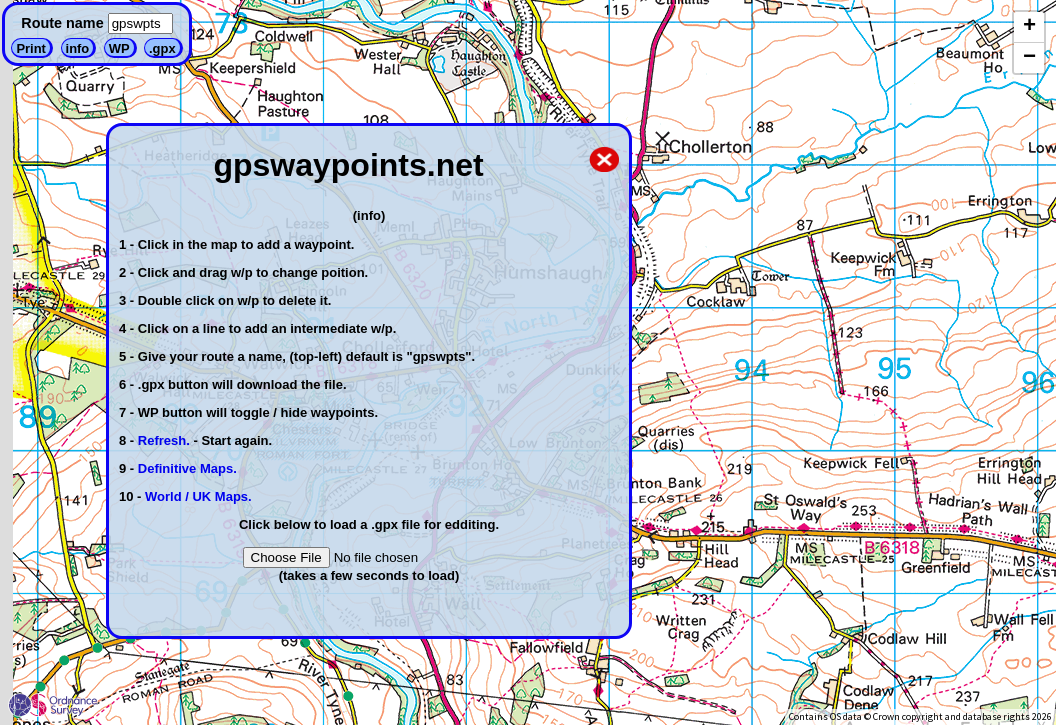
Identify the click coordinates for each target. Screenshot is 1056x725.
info (78, 48)
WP (119, 48)
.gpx (162, 48)
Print (31, 48)
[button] (1029, 27)
